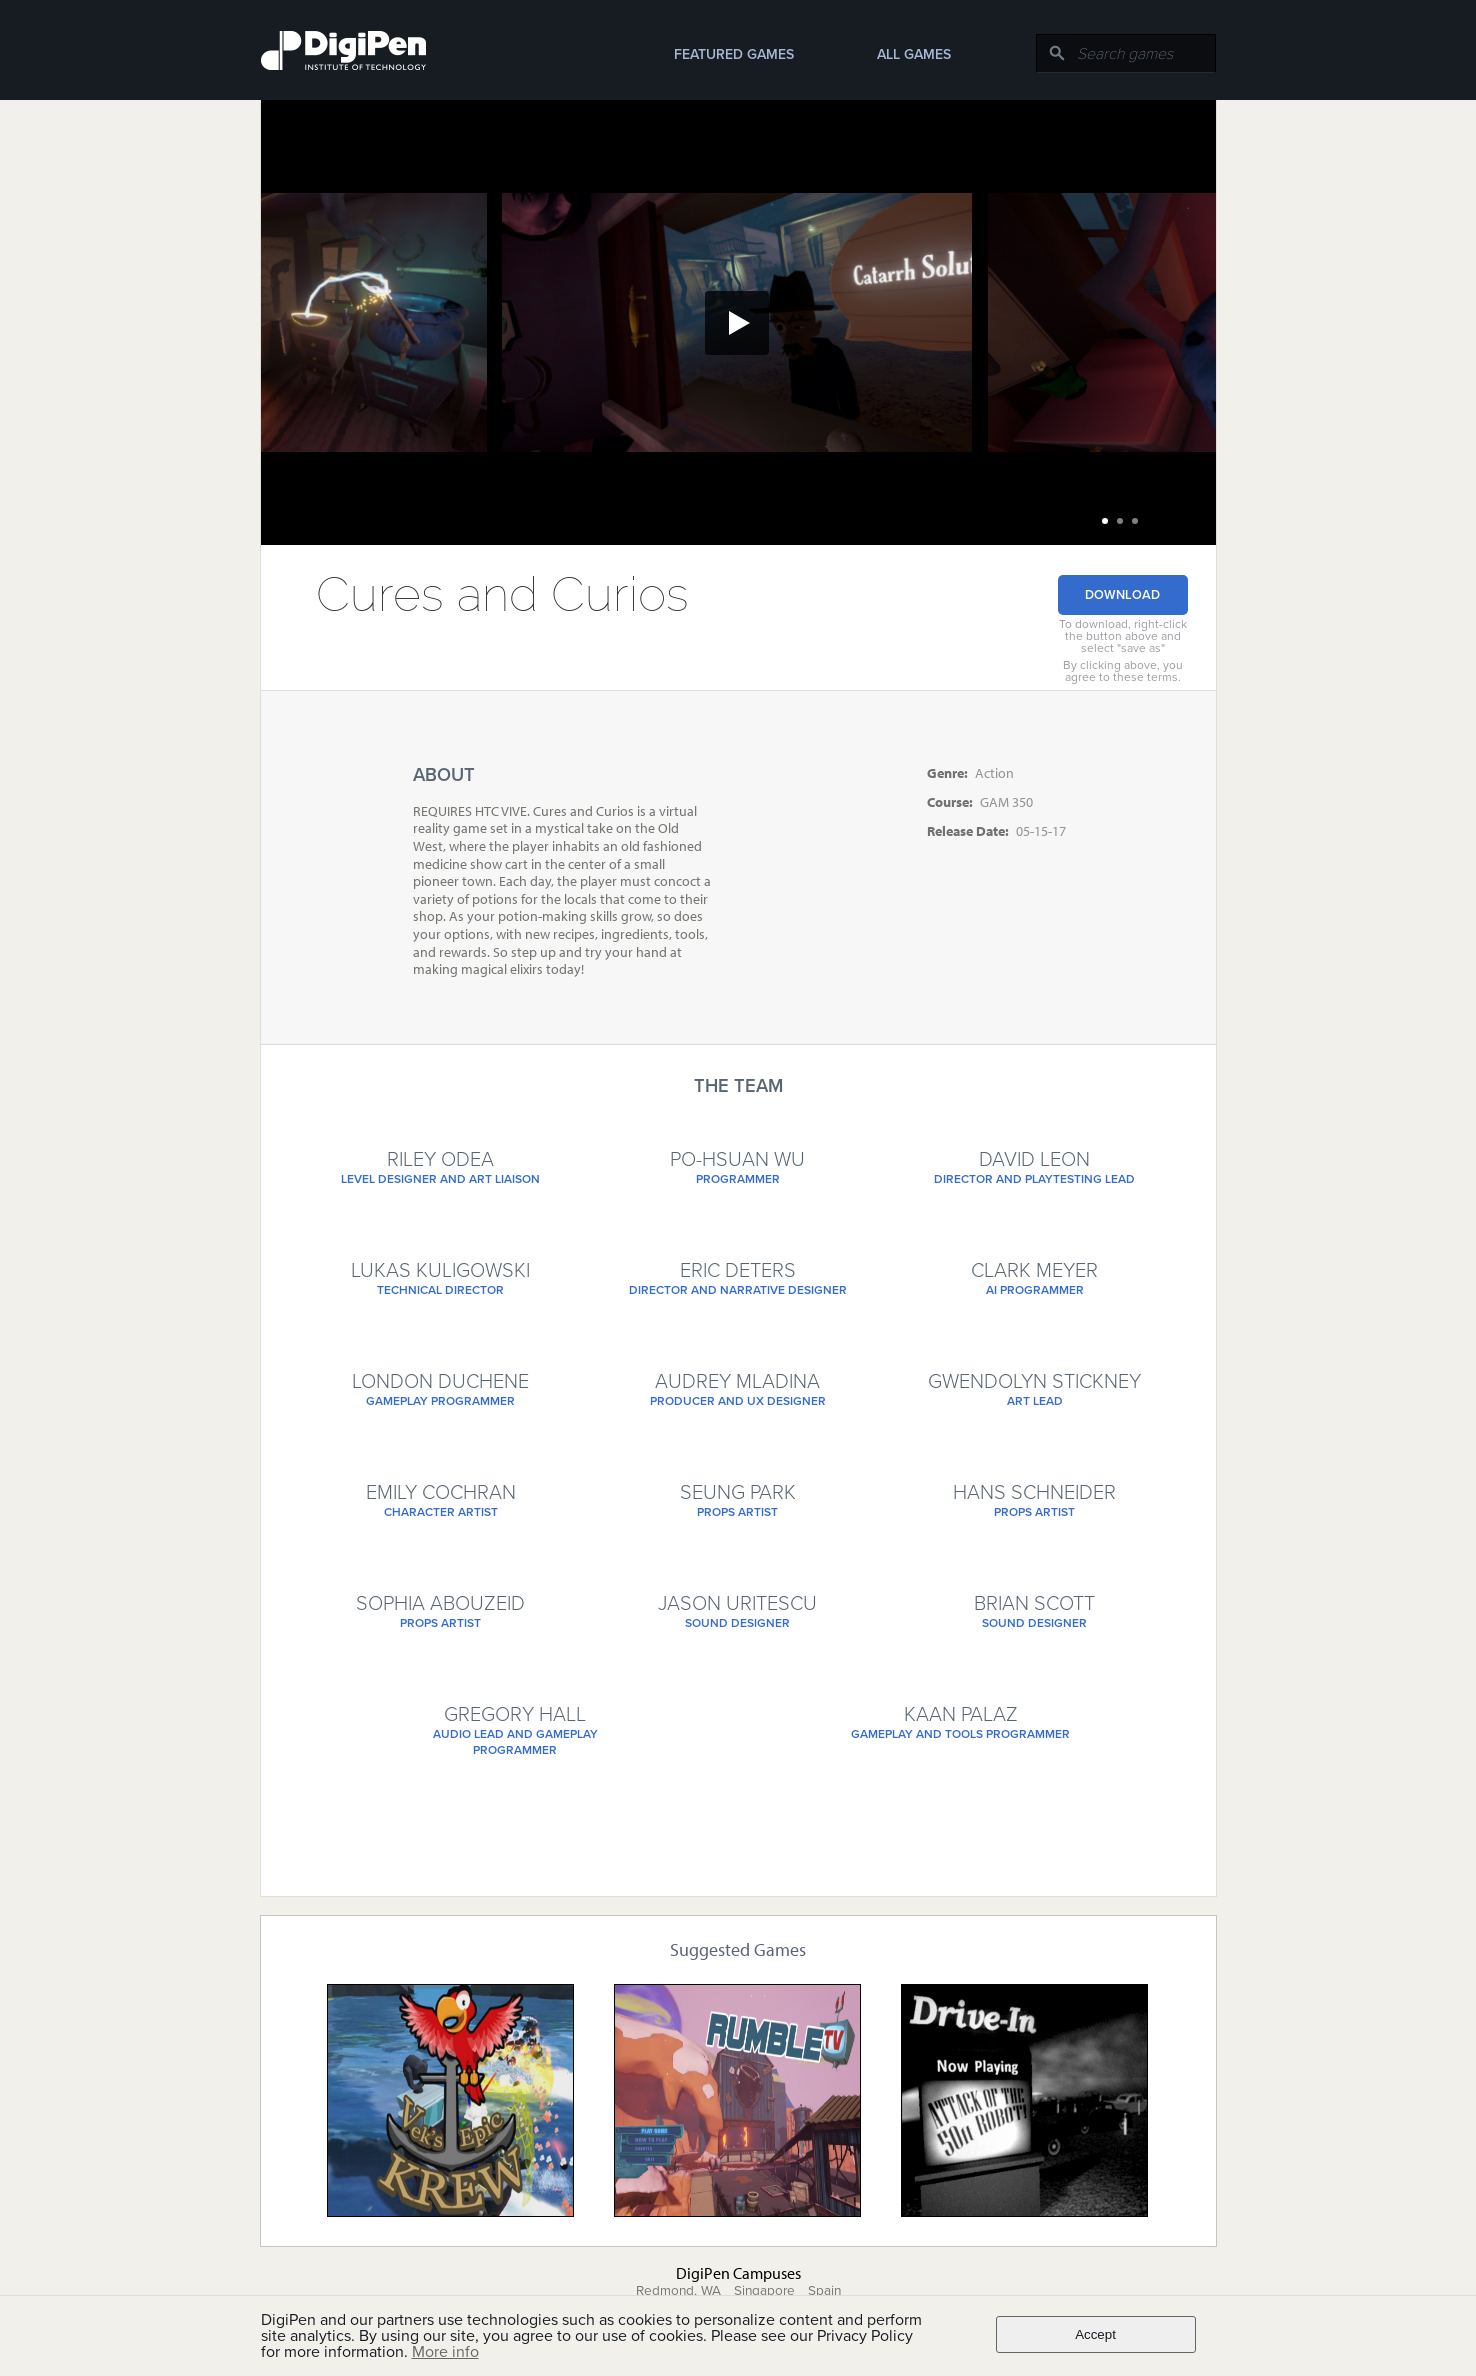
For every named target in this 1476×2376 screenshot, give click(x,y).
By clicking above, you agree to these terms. (1123, 671)
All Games (914, 54)
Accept (1095, 2334)
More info (445, 2352)
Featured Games (734, 54)
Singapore (764, 2291)
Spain (824, 2291)
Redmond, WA (678, 2291)
